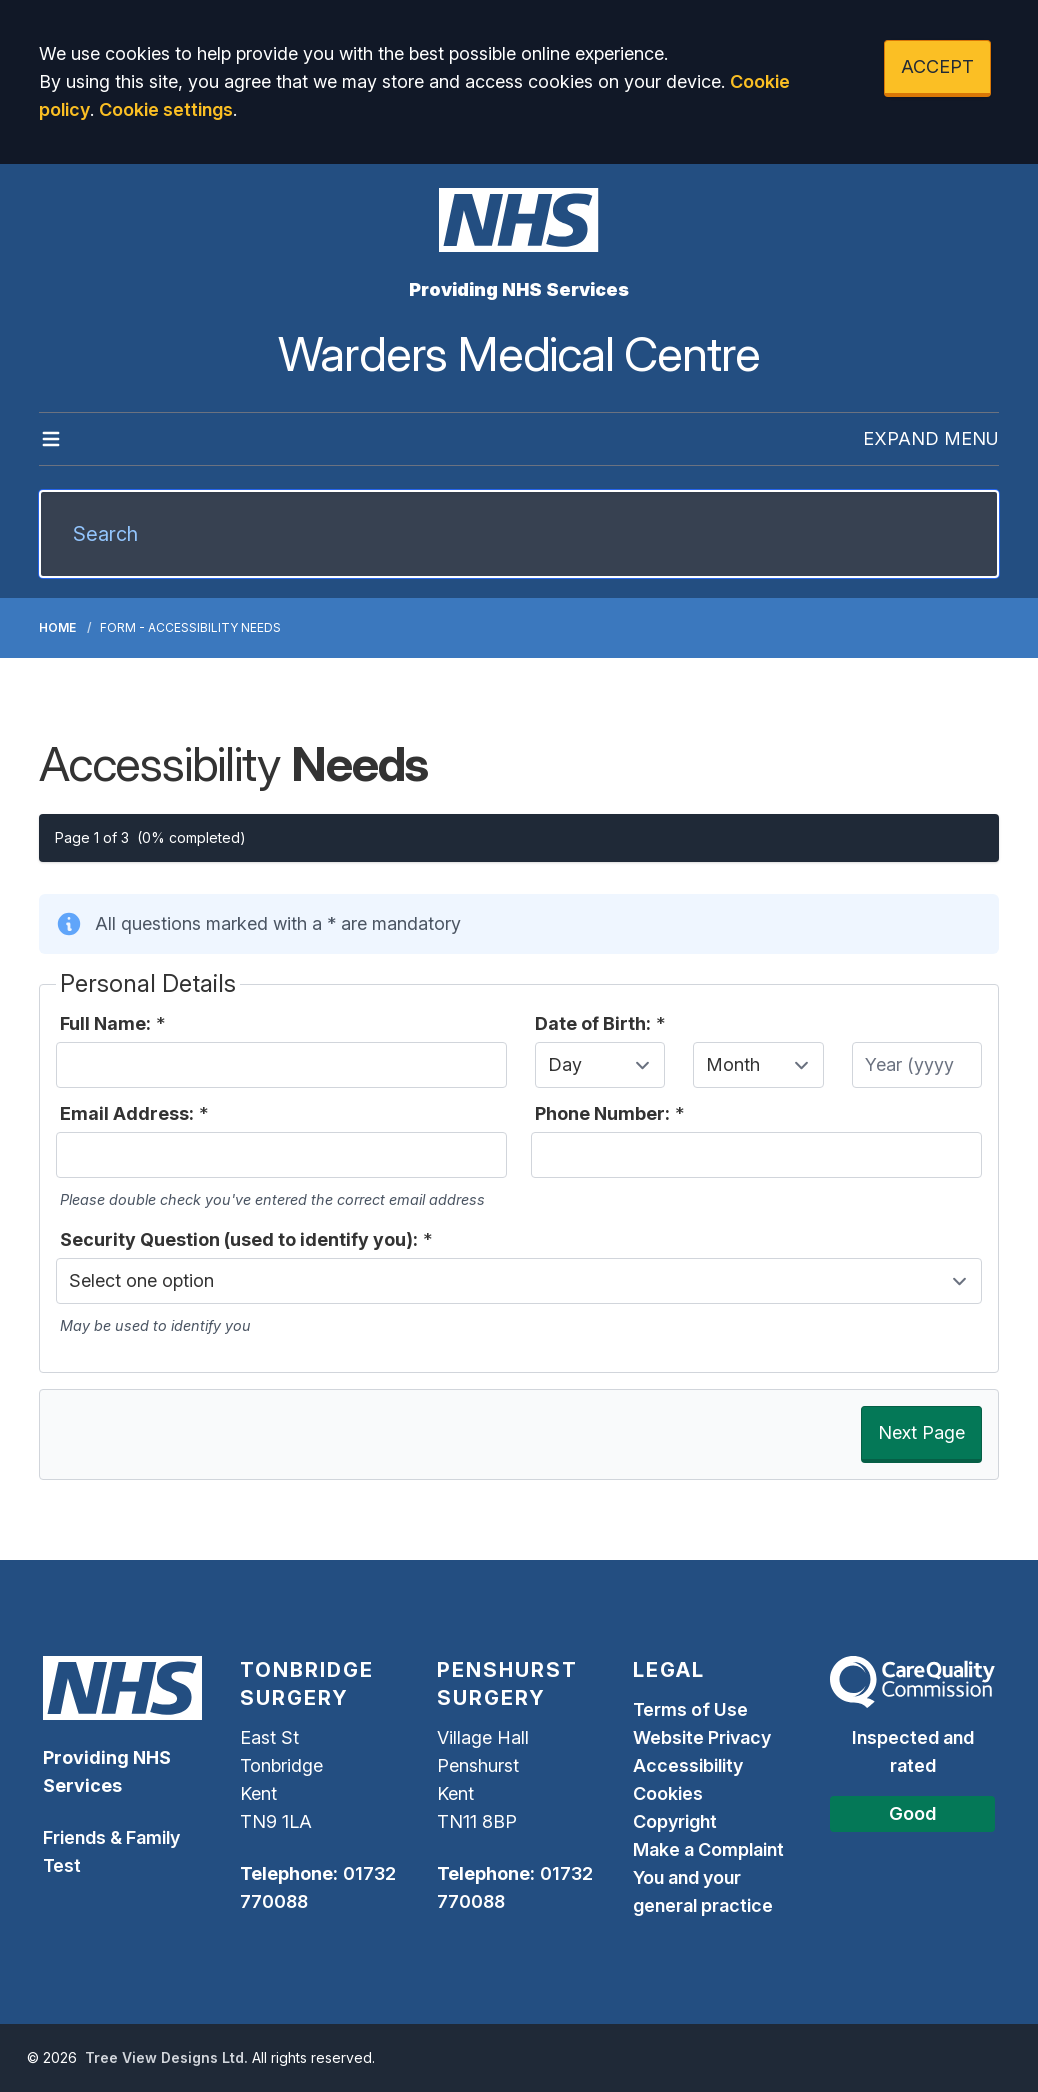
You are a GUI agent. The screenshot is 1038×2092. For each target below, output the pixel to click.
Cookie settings (166, 109)
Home (57, 627)
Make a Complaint (708, 1849)
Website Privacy (702, 1737)
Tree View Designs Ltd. (166, 2057)
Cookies (668, 1793)
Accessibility (688, 1765)
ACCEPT (937, 66)
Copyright (675, 1821)
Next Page (921, 1432)
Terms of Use (690, 1709)
